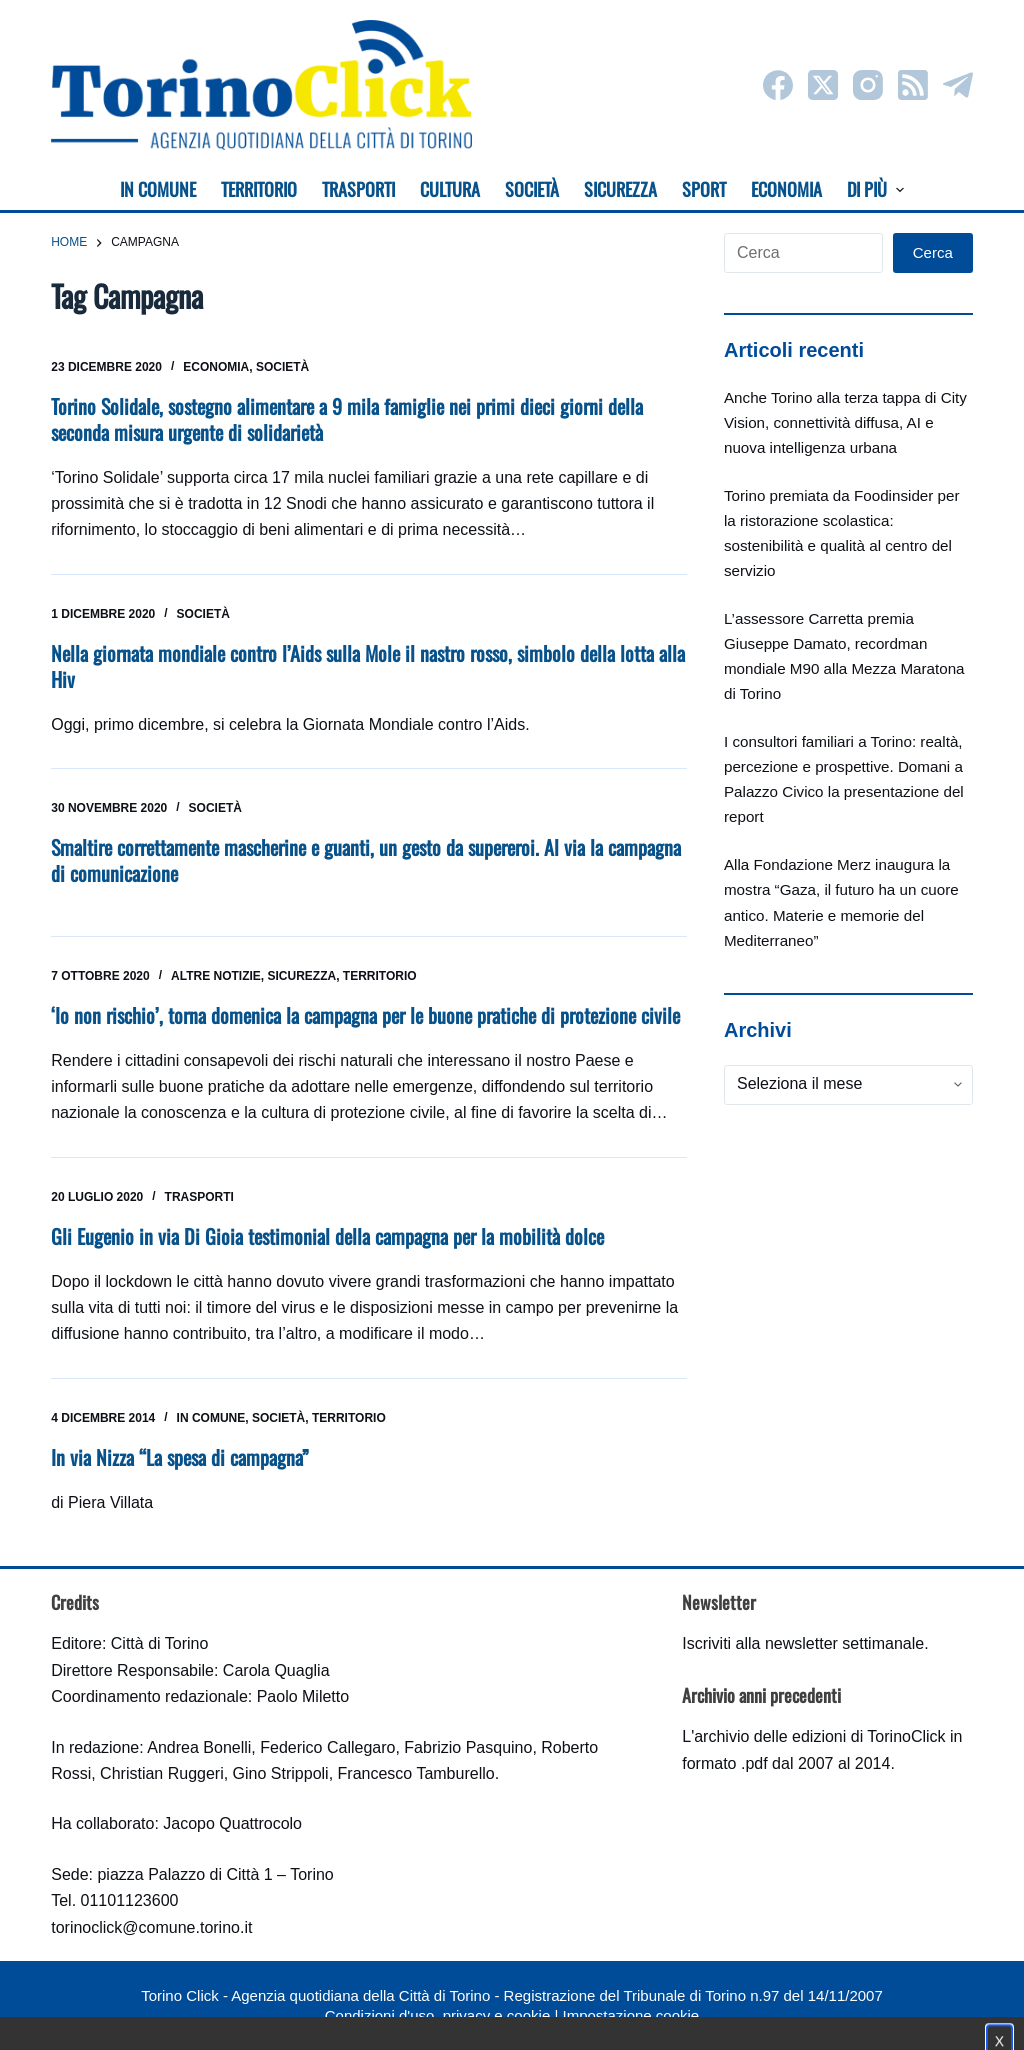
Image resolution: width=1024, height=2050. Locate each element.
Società (282, 367)
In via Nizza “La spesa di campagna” (180, 1457)
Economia (216, 367)
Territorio (380, 976)
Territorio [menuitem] (259, 189)
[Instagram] (868, 85)
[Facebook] (778, 85)
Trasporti (199, 1197)
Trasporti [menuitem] (358, 189)
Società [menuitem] (532, 189)
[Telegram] (958, 85)
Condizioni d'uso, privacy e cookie (437, 2015)
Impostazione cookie (630, 2015)
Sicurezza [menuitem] (620, 189)
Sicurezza (301, 976)
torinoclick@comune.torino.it (151, 1927)
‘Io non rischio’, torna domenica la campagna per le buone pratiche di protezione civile (365, 1015)
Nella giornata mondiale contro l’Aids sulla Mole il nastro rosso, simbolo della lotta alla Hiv (368, 666)
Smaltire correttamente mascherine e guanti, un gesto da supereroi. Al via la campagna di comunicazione (366, 860)
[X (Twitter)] (823, 85)
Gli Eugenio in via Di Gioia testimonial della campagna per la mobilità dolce (327, 1236)
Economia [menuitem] (786, 189)
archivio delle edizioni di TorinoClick (819, 1736)
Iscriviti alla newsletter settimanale (803, 1643)
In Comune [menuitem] (158, 189)
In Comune (211, 1418)
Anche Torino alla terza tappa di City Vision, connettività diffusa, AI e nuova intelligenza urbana (845, 422)
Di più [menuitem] (875, 189)
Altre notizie (216, 976)
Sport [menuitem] (704, 189)
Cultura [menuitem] (450, 189)
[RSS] (913, 85)
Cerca (933, 252)
